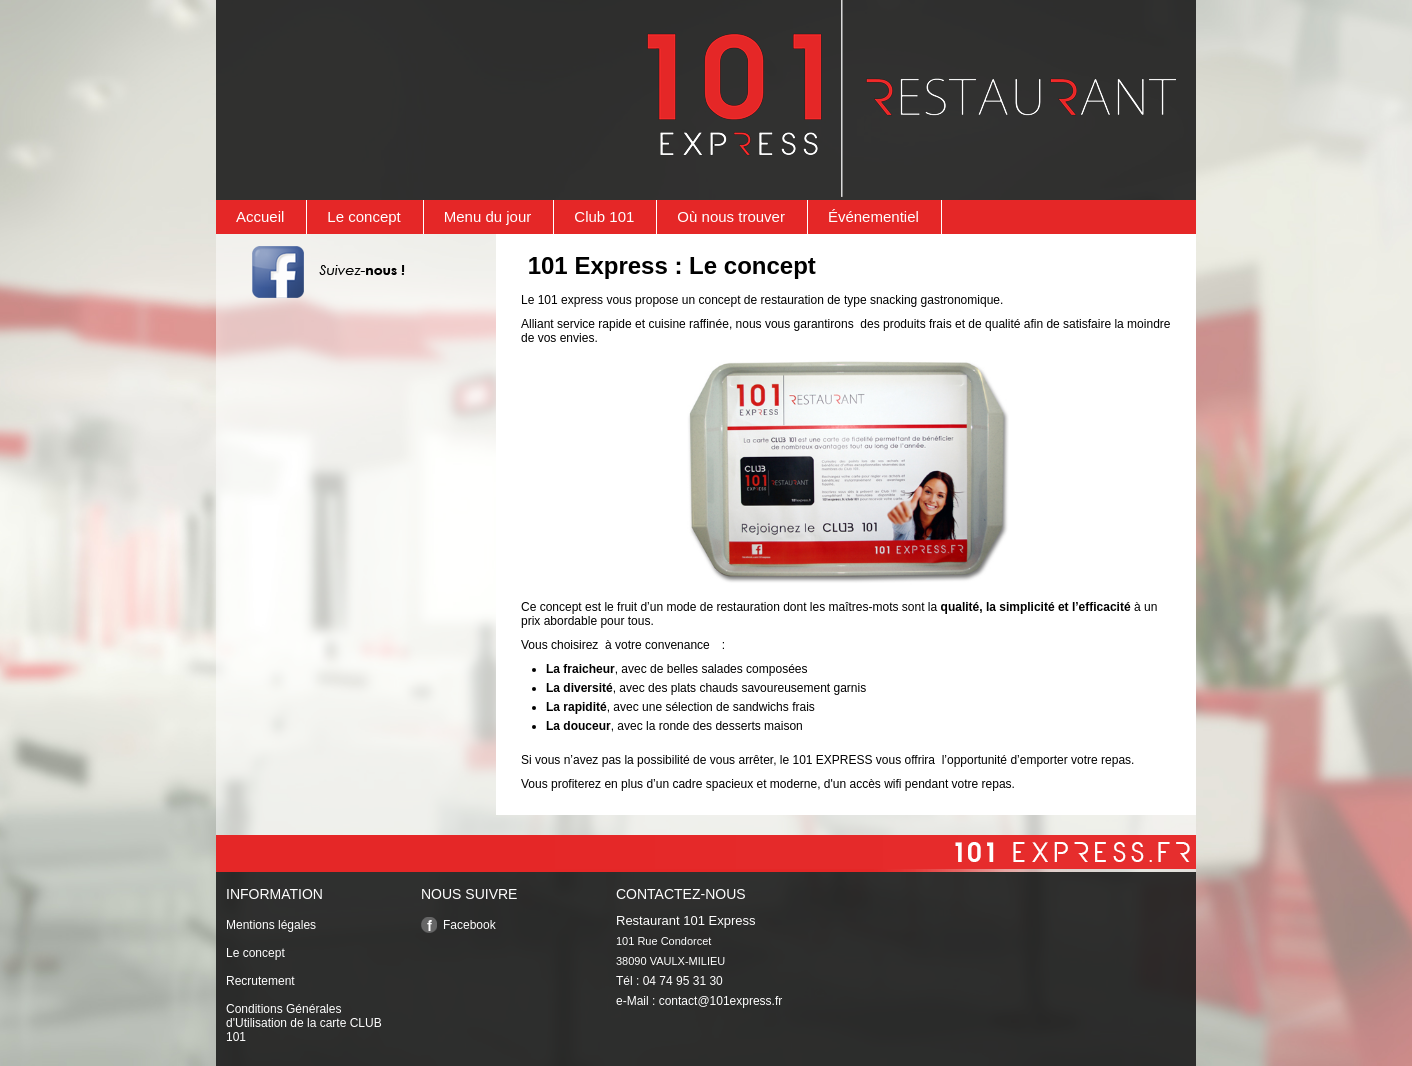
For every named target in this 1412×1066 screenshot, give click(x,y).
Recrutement (260, 981)
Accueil (260, 216)
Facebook (469, 925)
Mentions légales (271, 925)
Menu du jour (488, 216)
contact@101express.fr (721, 1001)
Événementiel (873, 216)
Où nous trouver (731, 216)
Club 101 (604, 216)
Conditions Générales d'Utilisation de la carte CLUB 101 (304, 1023)
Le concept (363, 216)
